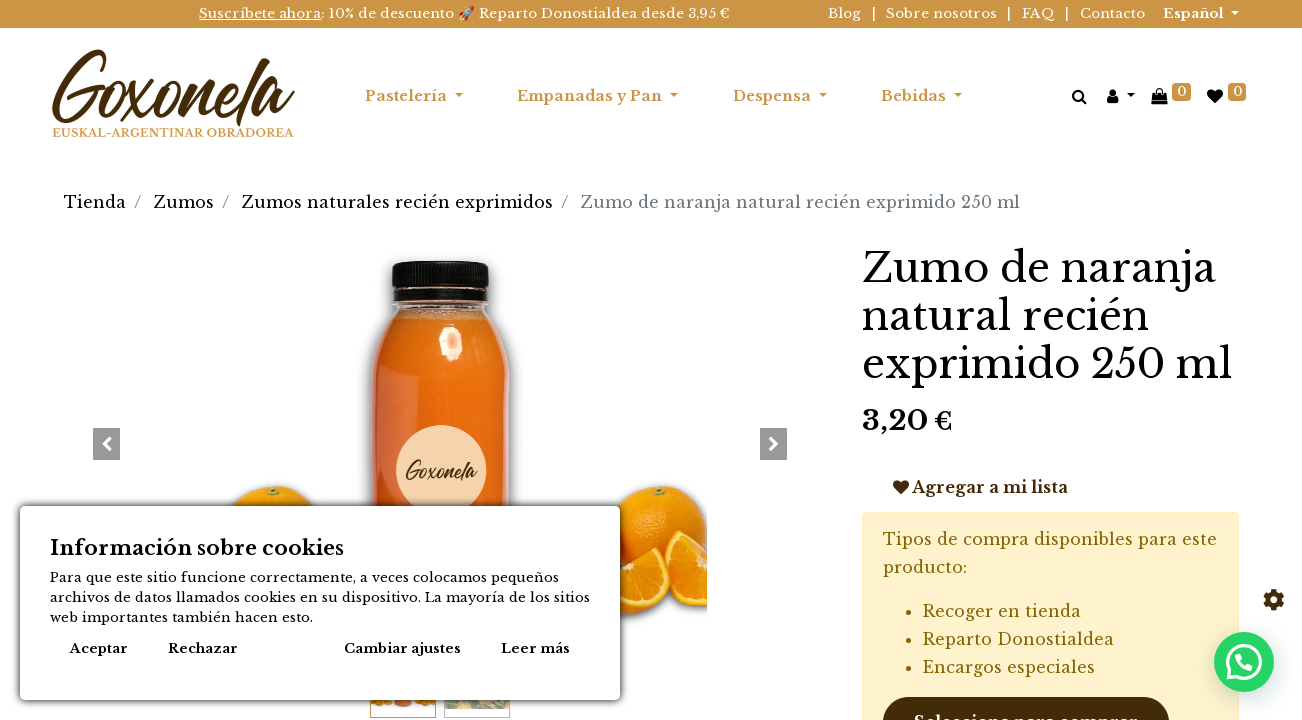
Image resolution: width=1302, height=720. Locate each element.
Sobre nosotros (941, 13)
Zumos (184, 202)
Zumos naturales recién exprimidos (397, 202)
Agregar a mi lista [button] (980, 487)
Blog (844, 13)
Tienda (95, 202)
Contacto (1112, 13)
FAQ (1038, 13)
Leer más (535, 648)
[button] (107, 444)
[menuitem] (1017, 96)
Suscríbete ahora (260, 13)
